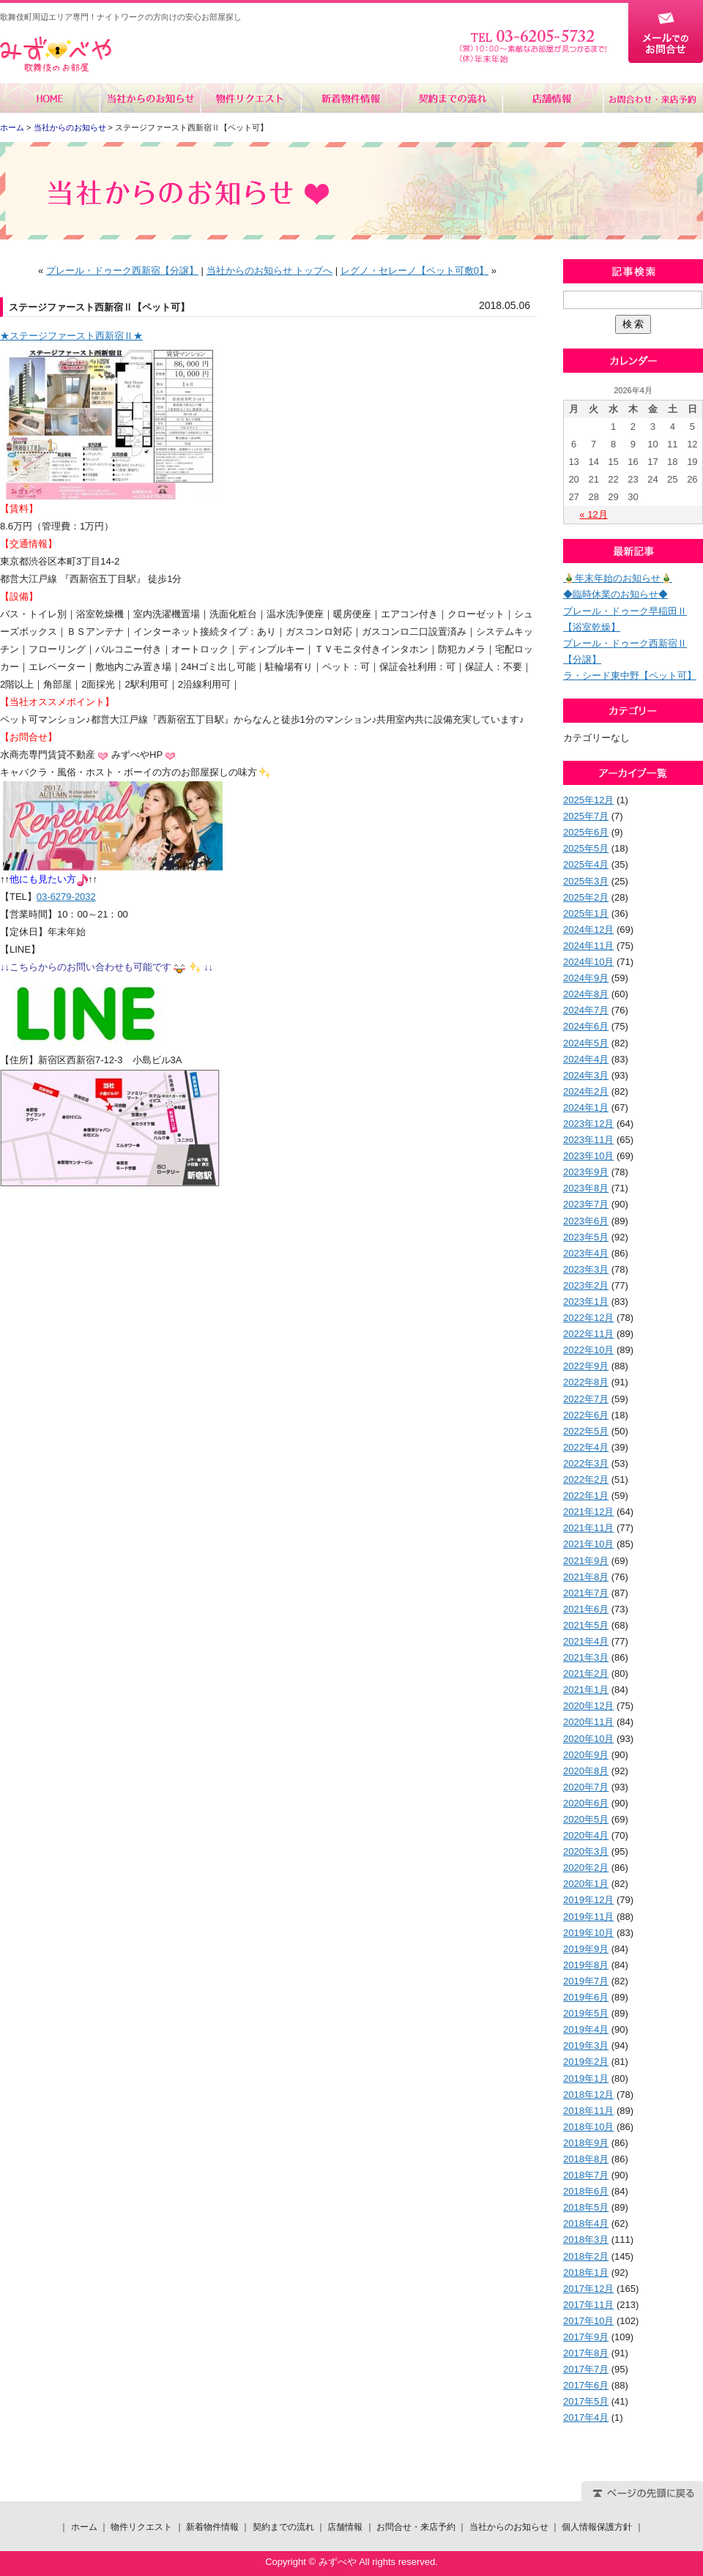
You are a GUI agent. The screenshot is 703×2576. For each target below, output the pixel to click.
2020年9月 (586, 1754)
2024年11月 (588, 945)
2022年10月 (588, 1349)
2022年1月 (586, 1495)
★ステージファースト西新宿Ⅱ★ (71, 335)
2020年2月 (586, 1867)
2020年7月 (586, 1787)
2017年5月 (586, 2401)
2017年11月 (588, 2304)
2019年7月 (586, 1981)
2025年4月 (586, 864)
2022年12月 (588, 1317)
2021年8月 (586, 1576)
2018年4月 (586, 2223)
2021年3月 (586, 1657)
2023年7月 (586, 1204)
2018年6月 (586, 2191)
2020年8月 (586, 1770)
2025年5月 (586, 848)
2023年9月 (586, 1171)
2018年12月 (588, 2094)
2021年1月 (586, 1689)
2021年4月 (586, 1641)
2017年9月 (586, 2336)
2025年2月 (586, 897)
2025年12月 (588, 799)
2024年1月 (586, 1107)
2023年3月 (586, 1269)
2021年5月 (586, 1625)
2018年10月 (588, 2126)
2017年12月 (588, 2288)
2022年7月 (586, 1398)
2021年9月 (586, 1560)
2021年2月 (586, 1673)
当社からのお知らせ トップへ (270, 270)
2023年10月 (588, 1155)
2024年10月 (588, 961)
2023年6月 (586, 1221)
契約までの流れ (451, 98)
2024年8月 (586, 994)
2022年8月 (586, 1382)
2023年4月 (586, 1253)
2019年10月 (588, 1932)
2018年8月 (586, 2159)
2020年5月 (586, 1819)
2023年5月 (586, 1237)
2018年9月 (586, 2142)
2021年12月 (588, 1511)
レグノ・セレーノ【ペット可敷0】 (414, 270)
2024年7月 (586, 1010)
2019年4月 (586, 2029)
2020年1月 (586, 1883)
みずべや (55, 54)
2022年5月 (586, 1431)
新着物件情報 (351, 98)
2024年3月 (586, 1075)
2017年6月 (586, 2385)
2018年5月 (586, 2207)
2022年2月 (586, 1479)
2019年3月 (586, 2045)
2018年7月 (586, 2175)
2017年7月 (586, 2369)
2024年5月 (586, 1043)
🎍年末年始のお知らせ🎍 (617, 578)
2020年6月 (586, 1803)
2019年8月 (586, 1964)
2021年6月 (586, 1609)
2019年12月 (588, 1899)
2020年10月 (588, 1738)
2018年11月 (588, 2110)
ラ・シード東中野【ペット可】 (629, 675)
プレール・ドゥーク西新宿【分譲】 (122, 270)
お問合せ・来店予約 (652, 98)
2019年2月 (586, 2061)
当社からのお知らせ (150, 98)
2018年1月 (586, 2272)
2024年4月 (586, 1059)
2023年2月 (586, 1285)
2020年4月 (586, 1835)
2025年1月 (586, 913)
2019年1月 (586, 2078)
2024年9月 (586, 977)
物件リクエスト (251, 98)
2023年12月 (588, 1123)
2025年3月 (586, 881)
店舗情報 (552, 98)
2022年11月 (588, 1333)
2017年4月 (586, 2417)
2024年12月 (588, 929)
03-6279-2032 (66, 896)
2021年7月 (586, 1592)
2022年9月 (586, 1365)
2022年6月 (586, 1415)
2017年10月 (588, 2320)
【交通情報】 (28, 543)
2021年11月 (588, 1527)
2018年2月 (586, 2256)
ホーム (50, 98)
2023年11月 (588, 1139)
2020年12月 (588, 1705)
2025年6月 (586, 832)
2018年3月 (586, 2239)
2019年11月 (588, 1916)
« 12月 (593, 514)
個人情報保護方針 (597, 2527)
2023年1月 (586, 1301)
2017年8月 (586, 2353)
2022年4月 (586, 1447)
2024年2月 (586, 1091)
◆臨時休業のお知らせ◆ (615, 594)
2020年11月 (588, 1721)
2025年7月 (586, 816)
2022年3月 (586, 1463)
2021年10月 (588, 1543)
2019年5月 (586, 2013)
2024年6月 (586, 1026)
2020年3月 (586, 1851)
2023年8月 (586, 1188)
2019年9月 (586, 1948)
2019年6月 (586, 1997)
